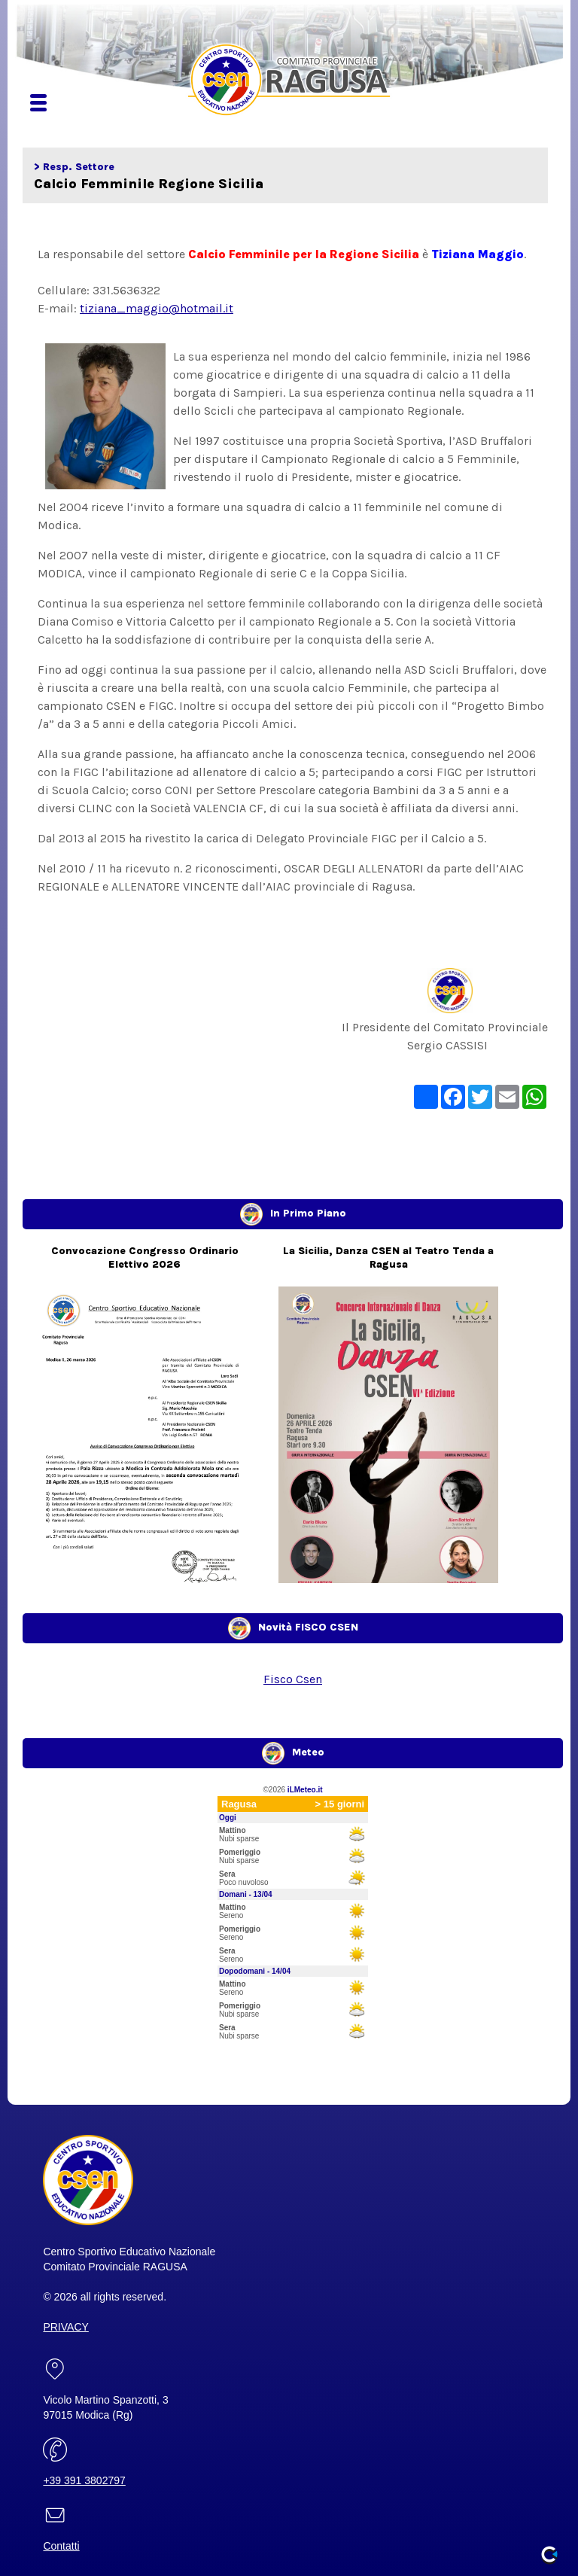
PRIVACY (65, 2327)
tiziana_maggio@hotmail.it (156, 308)
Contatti (61, 2546)
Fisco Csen (292, 1679)
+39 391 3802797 (84, 2480)
